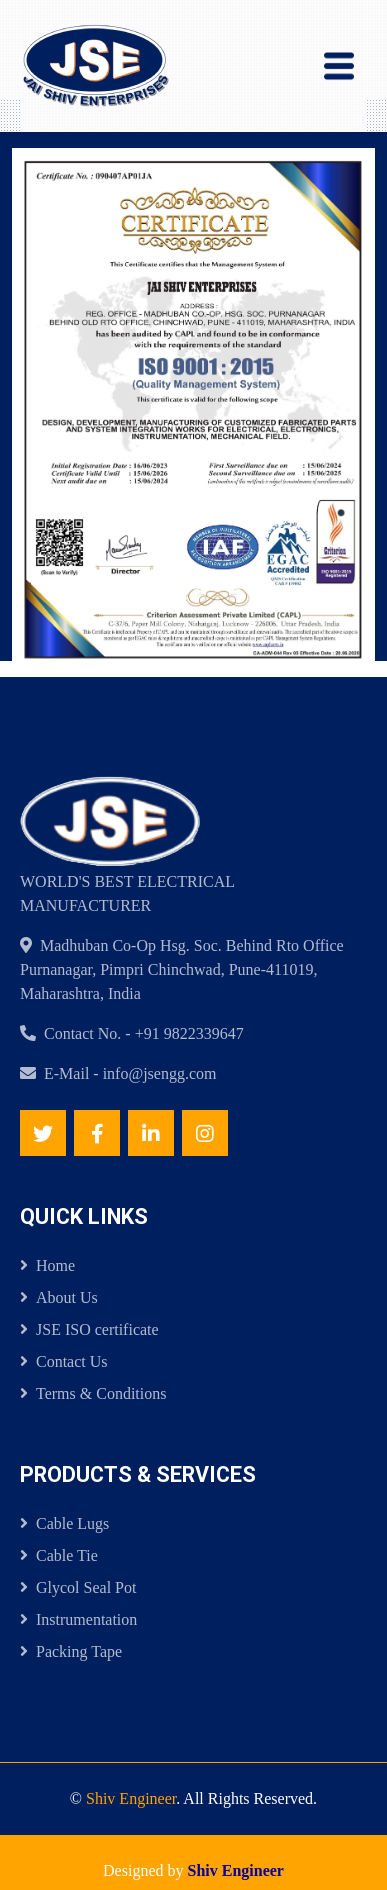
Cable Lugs (64, 1523)
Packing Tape (71, 1651)
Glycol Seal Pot (78, 1587)
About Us (59, 1297)
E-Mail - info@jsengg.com (130, 1073)
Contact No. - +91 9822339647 (144, 1033)
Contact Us (64, 1361)
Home (47, 1265)
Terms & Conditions (93, 1393)
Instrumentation (78, 1619)
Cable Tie (59, 1555)
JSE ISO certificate (89, 1329)
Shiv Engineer (131, 1798)
